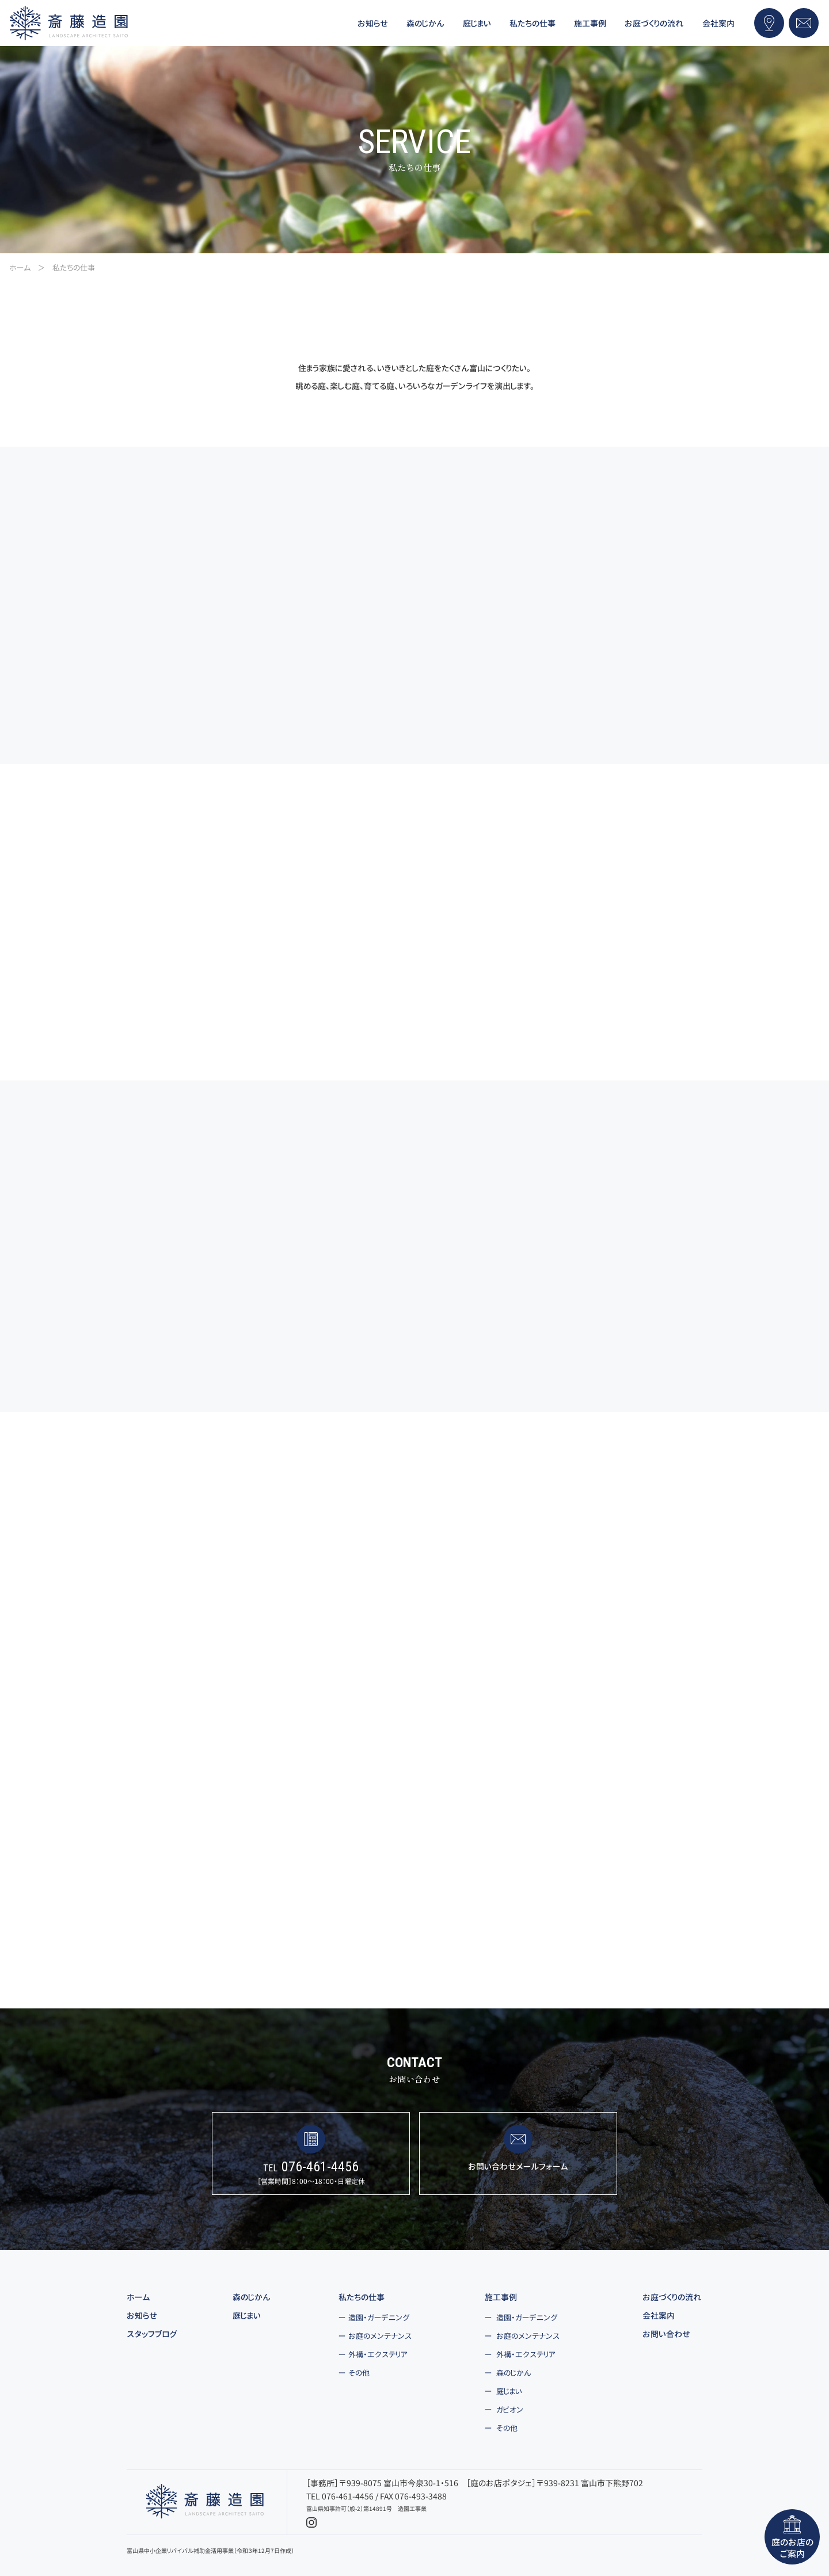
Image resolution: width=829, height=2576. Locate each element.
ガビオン (509, 2409)
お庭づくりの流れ (672, 2297)
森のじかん (252, 2297)
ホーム (138, 2297)
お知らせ (142, 2315)
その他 (359, 2373)
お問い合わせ (666, 2333)
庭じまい (247, 2315)
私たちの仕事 (362, 2297)
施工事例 (501, 2297)
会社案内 (658, 2315)
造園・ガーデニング (379, 2317)
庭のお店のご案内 (792, 2537)
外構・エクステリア (378, 2354)
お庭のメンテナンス (380, 2336)
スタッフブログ (152, 2333)
